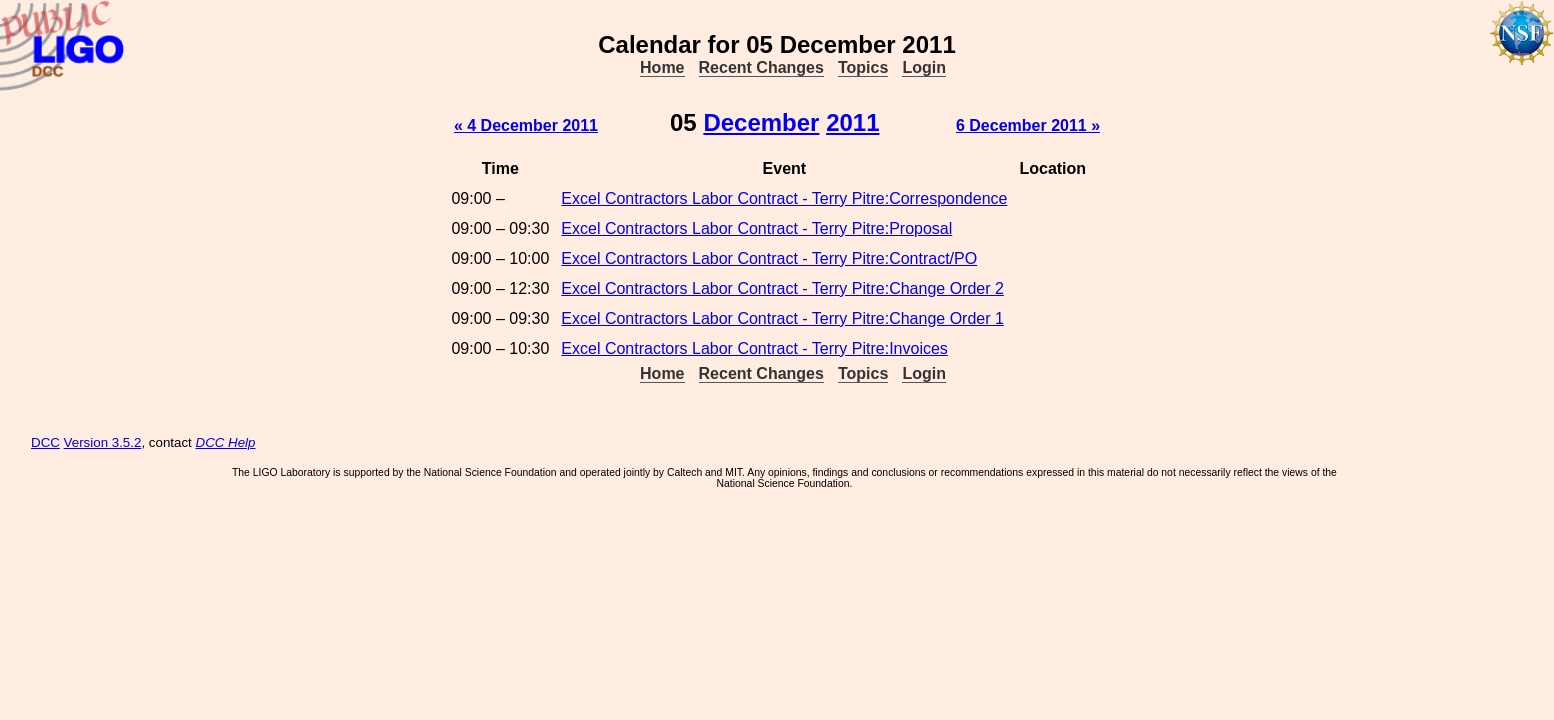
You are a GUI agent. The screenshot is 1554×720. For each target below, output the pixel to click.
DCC (45, 442)
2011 (852, 122)
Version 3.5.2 (103, 442)
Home (662, 67)
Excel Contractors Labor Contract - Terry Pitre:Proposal (756, 228)
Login (924, 67)
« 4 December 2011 (526, 125)
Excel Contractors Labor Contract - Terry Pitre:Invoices (754, 348)
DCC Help (226, 442)
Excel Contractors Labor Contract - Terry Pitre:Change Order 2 (782, 288)
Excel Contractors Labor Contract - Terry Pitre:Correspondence (784, 198)
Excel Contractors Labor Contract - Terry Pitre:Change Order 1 (782, 318)
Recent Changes (761, 67)
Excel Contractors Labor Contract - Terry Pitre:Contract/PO (769, 258)
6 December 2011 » (1028, 125)
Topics (863, 67)
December (761, 122)
